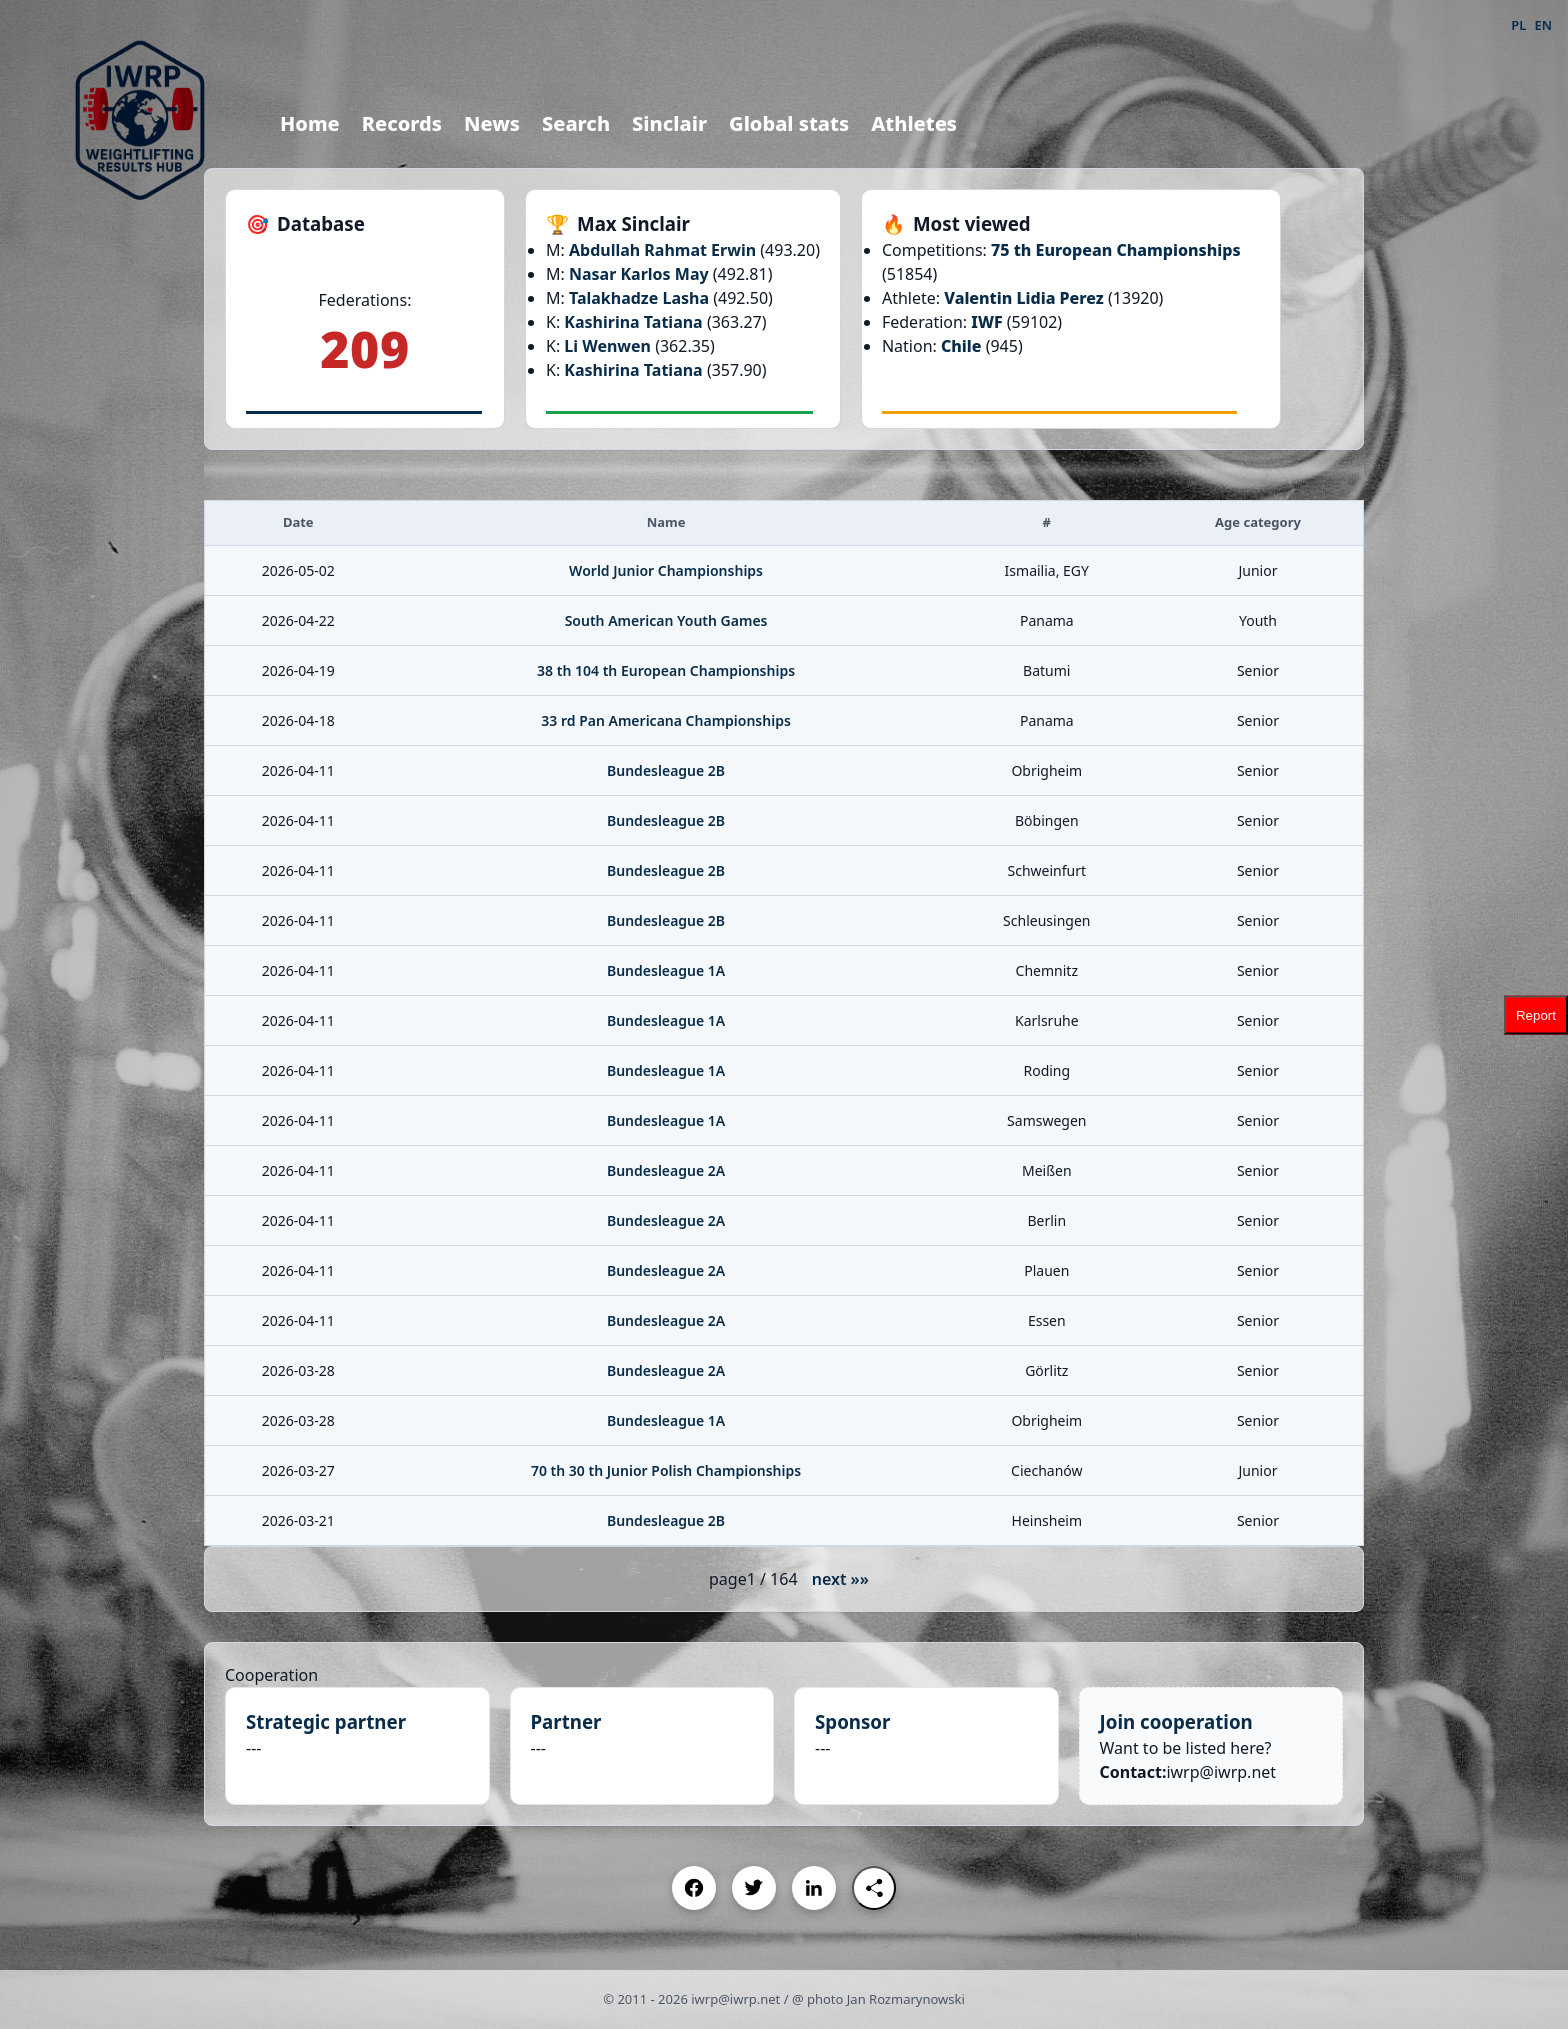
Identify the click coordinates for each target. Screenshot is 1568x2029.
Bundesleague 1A (666, 970)
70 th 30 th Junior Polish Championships (666, 1470)
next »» (840, 1579)
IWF (986, 322)
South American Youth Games (666, 620)
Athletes (914, 123)
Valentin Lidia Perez (1024, 298)
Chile (961, 346)
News (492, 123)
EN (1543, 25)
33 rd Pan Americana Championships (666, 720)
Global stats (789, 123)
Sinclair (669, 123)
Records (402, 123)
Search (576, 123)
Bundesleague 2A (666, 1170)
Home (310, 123)
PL (1518, 25)
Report (1536, 1014)
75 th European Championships (1116, 250)
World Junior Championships (666, 570)
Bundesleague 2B (666, 770)
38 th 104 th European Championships (666, 670)
